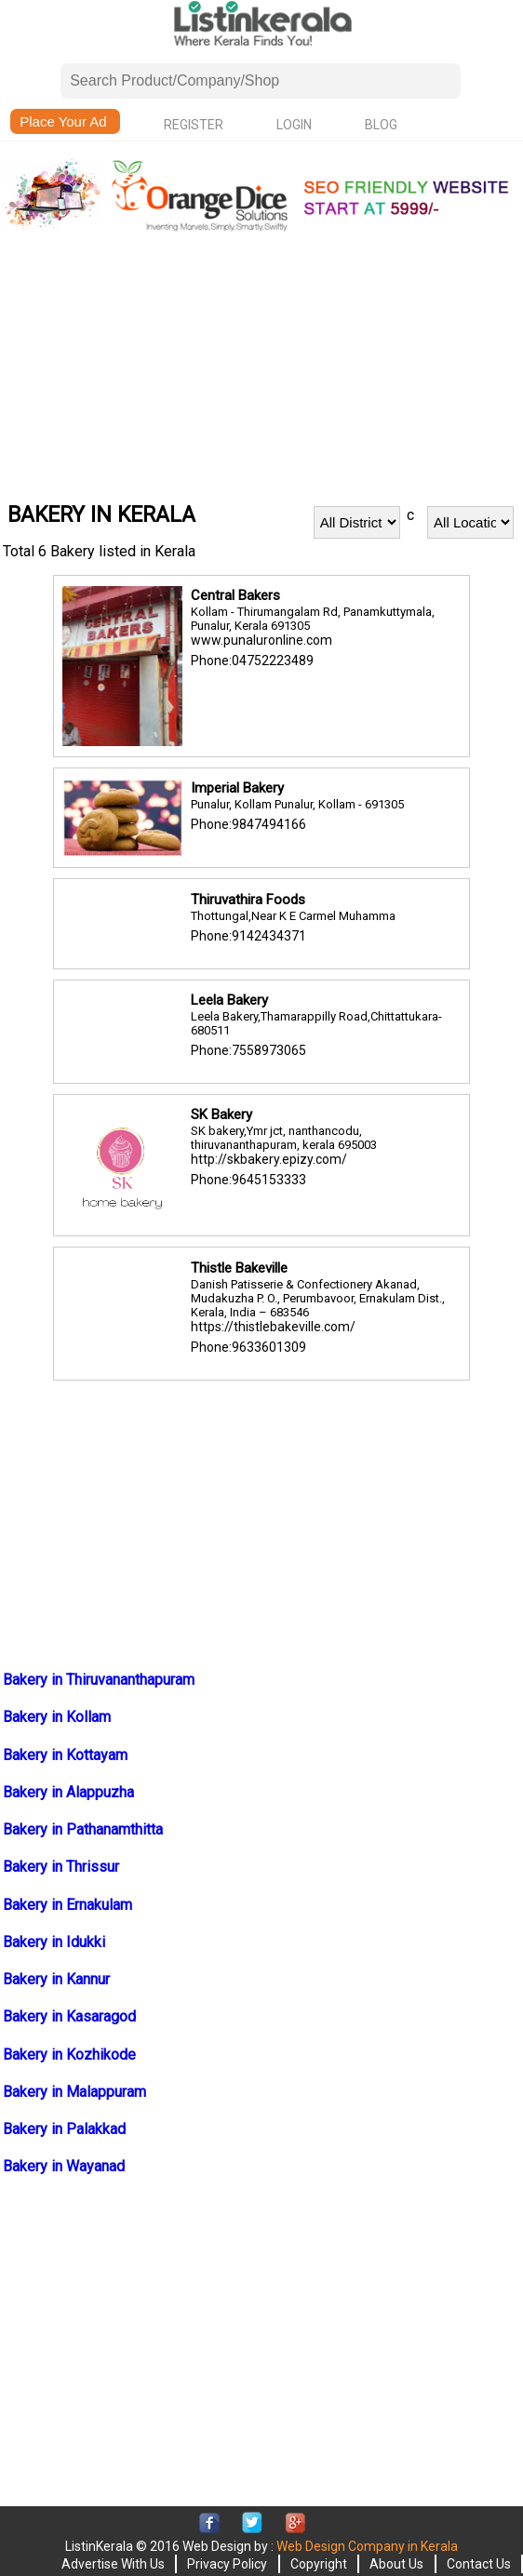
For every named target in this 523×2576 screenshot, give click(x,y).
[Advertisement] (261, 366)
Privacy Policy (227, 2563)
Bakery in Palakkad (64, 2129)
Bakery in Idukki (54, 1942)
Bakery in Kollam (57, 1717)
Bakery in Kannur (56, 1979)
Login (294, 124)
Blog (381, 124)
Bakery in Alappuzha (68, 1792)
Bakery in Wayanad (64, 2166)
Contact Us (479, 2563)
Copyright (318, 2563)
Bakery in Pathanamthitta (83, 1829)
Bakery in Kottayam (65, 1755)
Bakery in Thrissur (61, 1866)
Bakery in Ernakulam (67, 1905)
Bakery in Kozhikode (69, 2054)
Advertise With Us (113, 2563)
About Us (396, 2563)
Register (193, 124)
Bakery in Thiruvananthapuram (98, 1679)
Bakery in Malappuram (74, 2092)
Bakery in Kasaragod (69, 2016)
